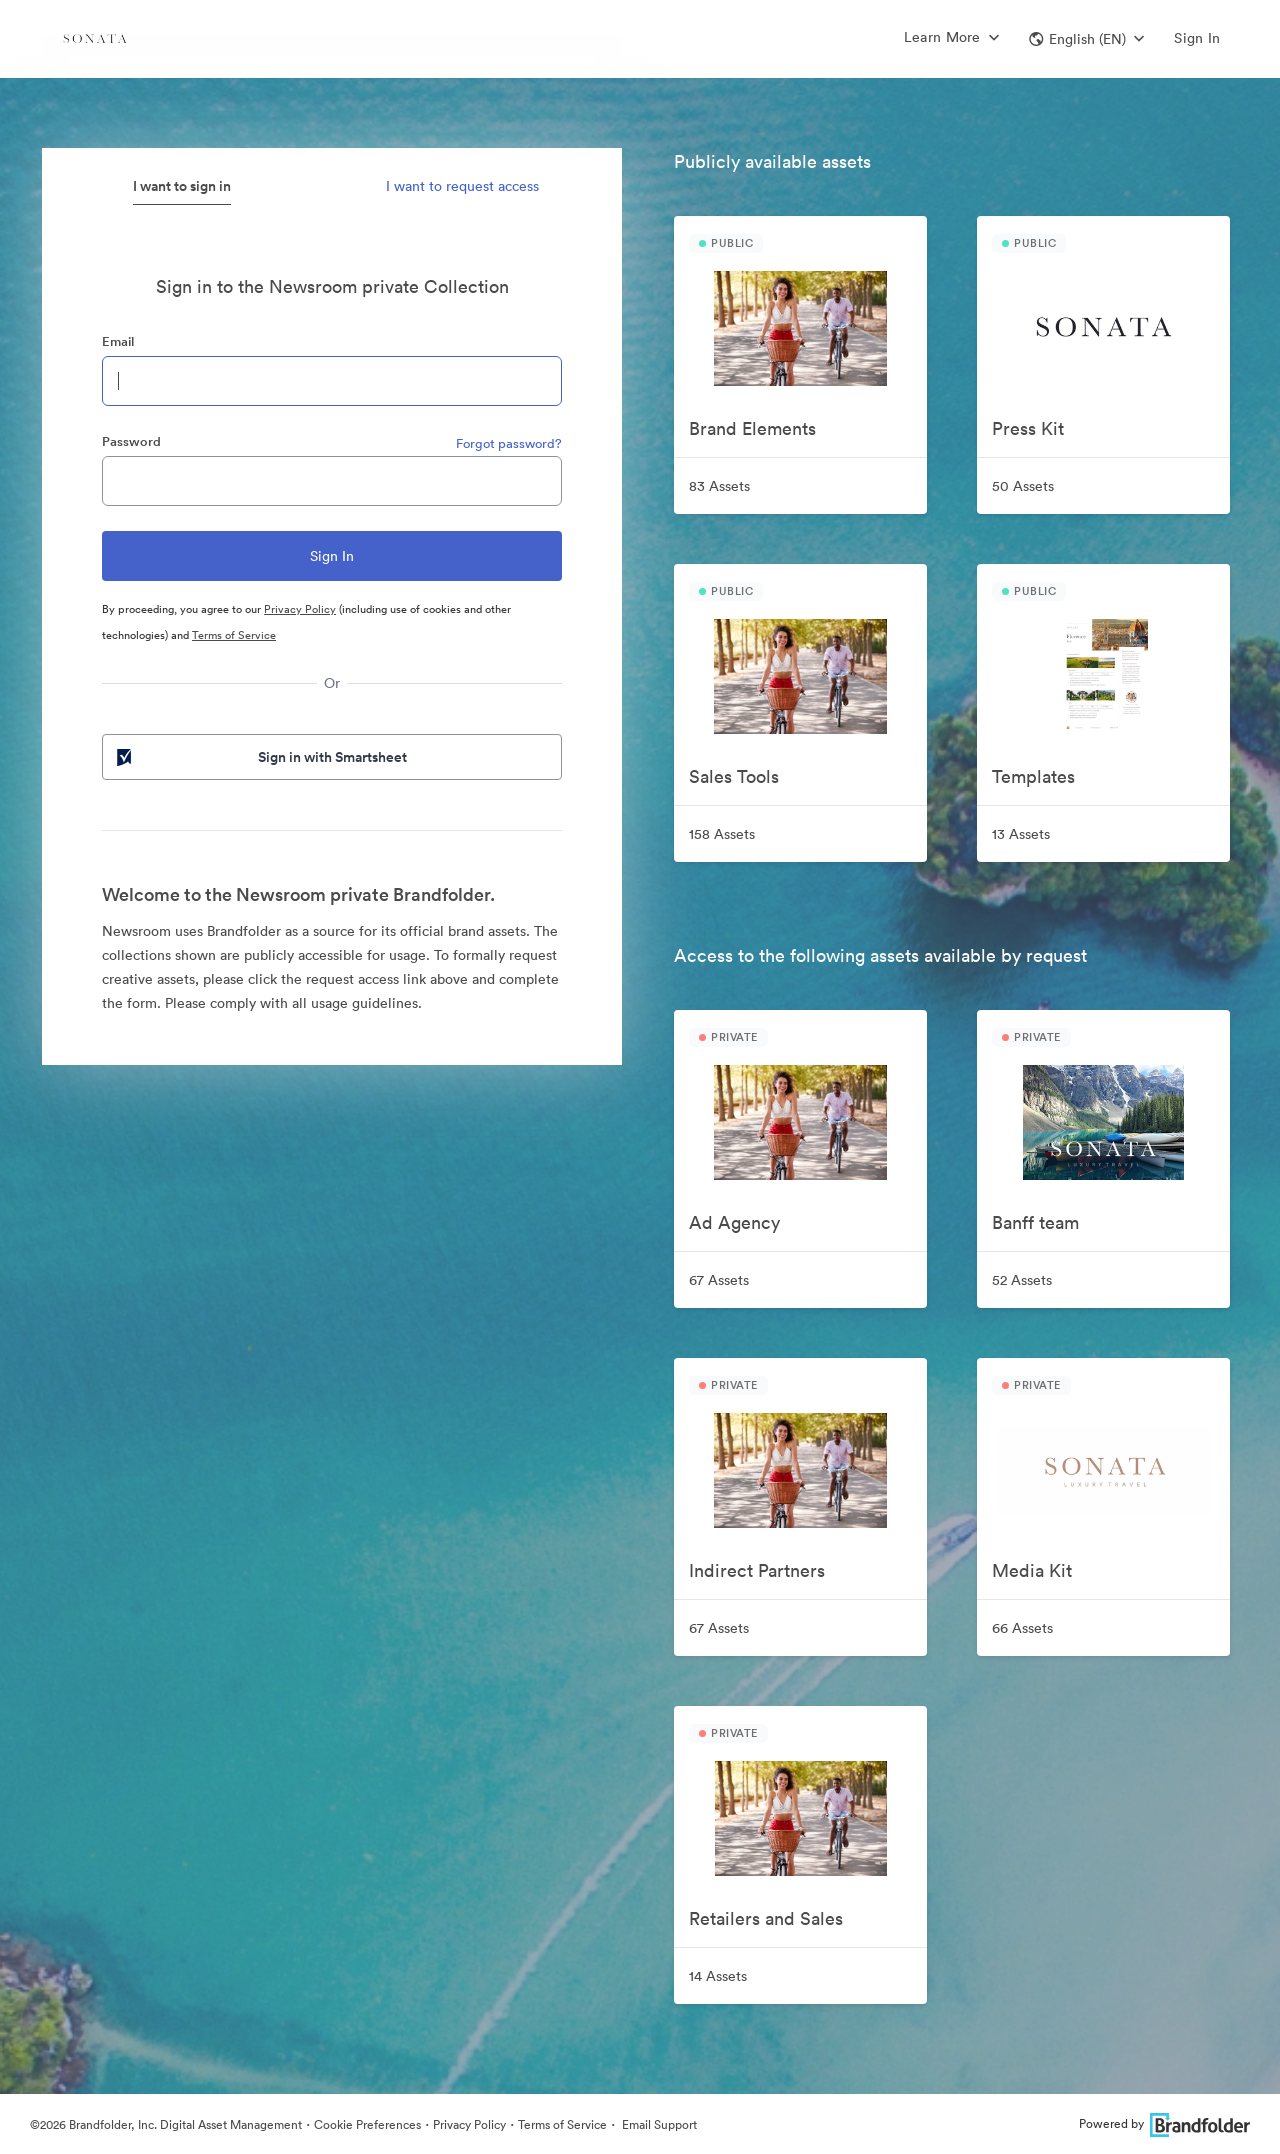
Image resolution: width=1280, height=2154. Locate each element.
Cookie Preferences (367, 2124)
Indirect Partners (757, 1570)
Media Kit (1032, 1570)
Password (131, 441)
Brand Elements (752, 428)
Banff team (1035, 1222)
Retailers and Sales (766, 1918)
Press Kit (1028, 428)
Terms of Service (234, 635)
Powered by (1164, 2123)
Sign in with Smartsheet (260, 757)
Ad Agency (734, 1222)
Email (118, 341)
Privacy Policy (300, 609)
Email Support (658, 2124)
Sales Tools (734, 776)
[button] (1086, 39)
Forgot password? (509, 443)
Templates (1033, 776)
